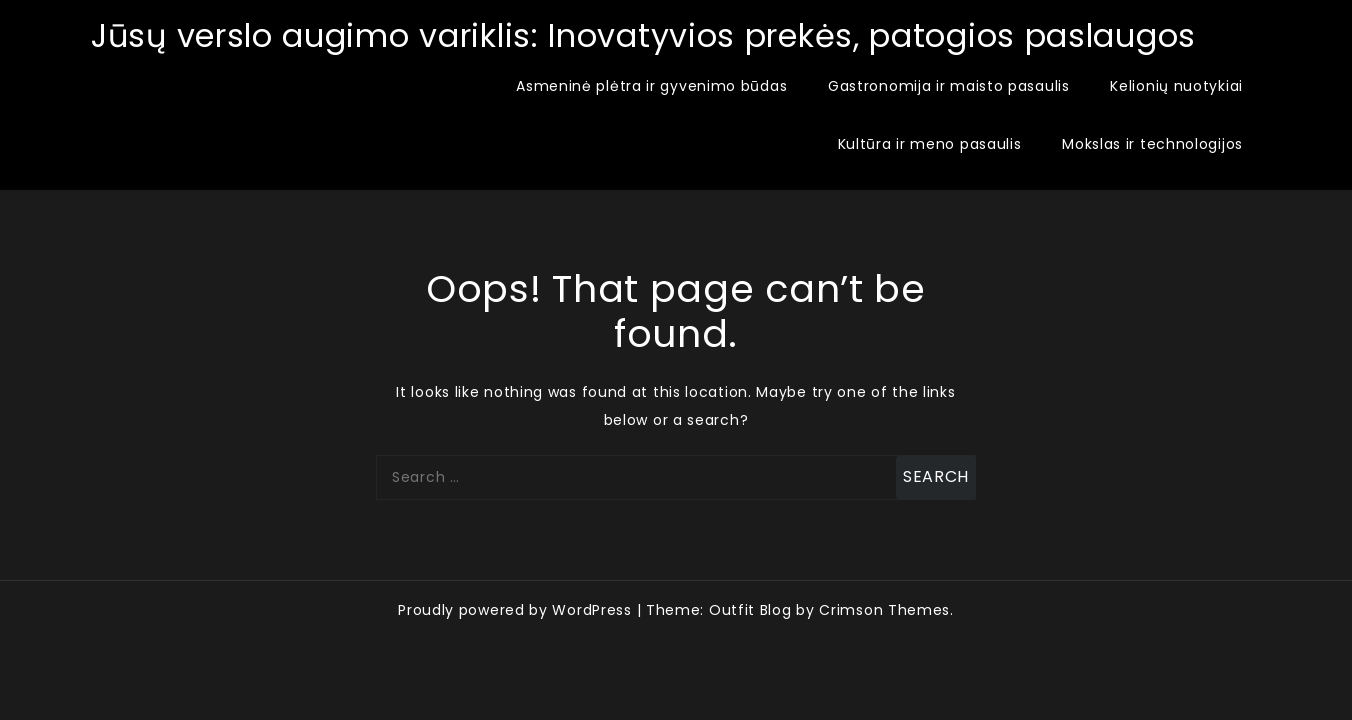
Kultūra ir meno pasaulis (930, 144)
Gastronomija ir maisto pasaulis (949, 86)
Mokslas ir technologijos (1152, 144)
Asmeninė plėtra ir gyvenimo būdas (651, 86)
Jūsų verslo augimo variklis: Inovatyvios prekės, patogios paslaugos (643, 35)
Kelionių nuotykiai (1176, 86)
